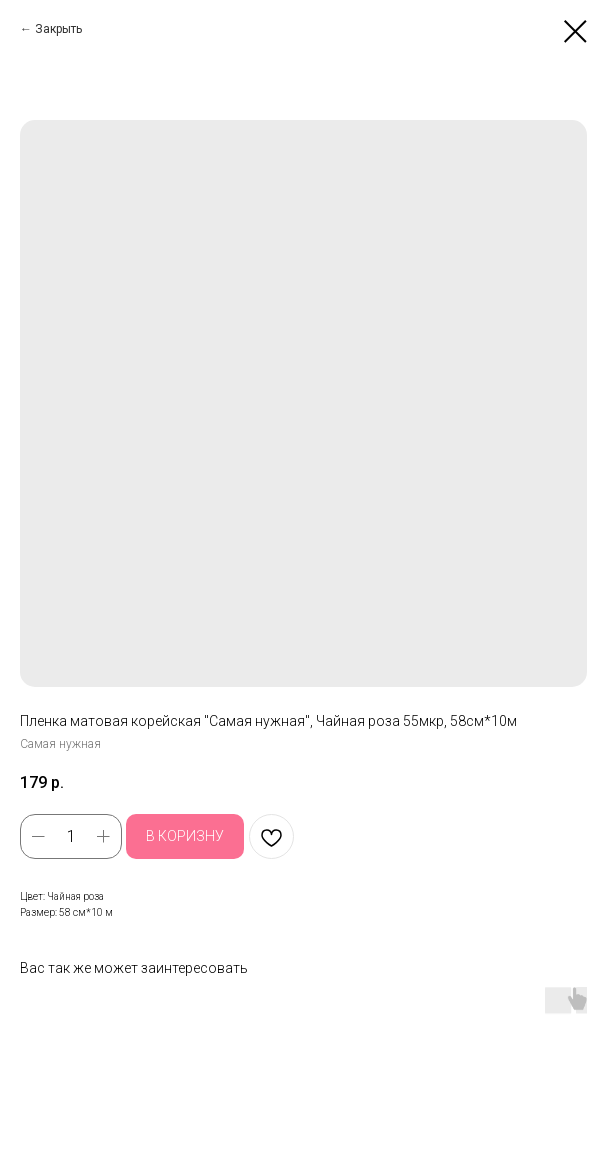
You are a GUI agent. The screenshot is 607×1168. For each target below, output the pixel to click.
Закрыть (58, 29)
